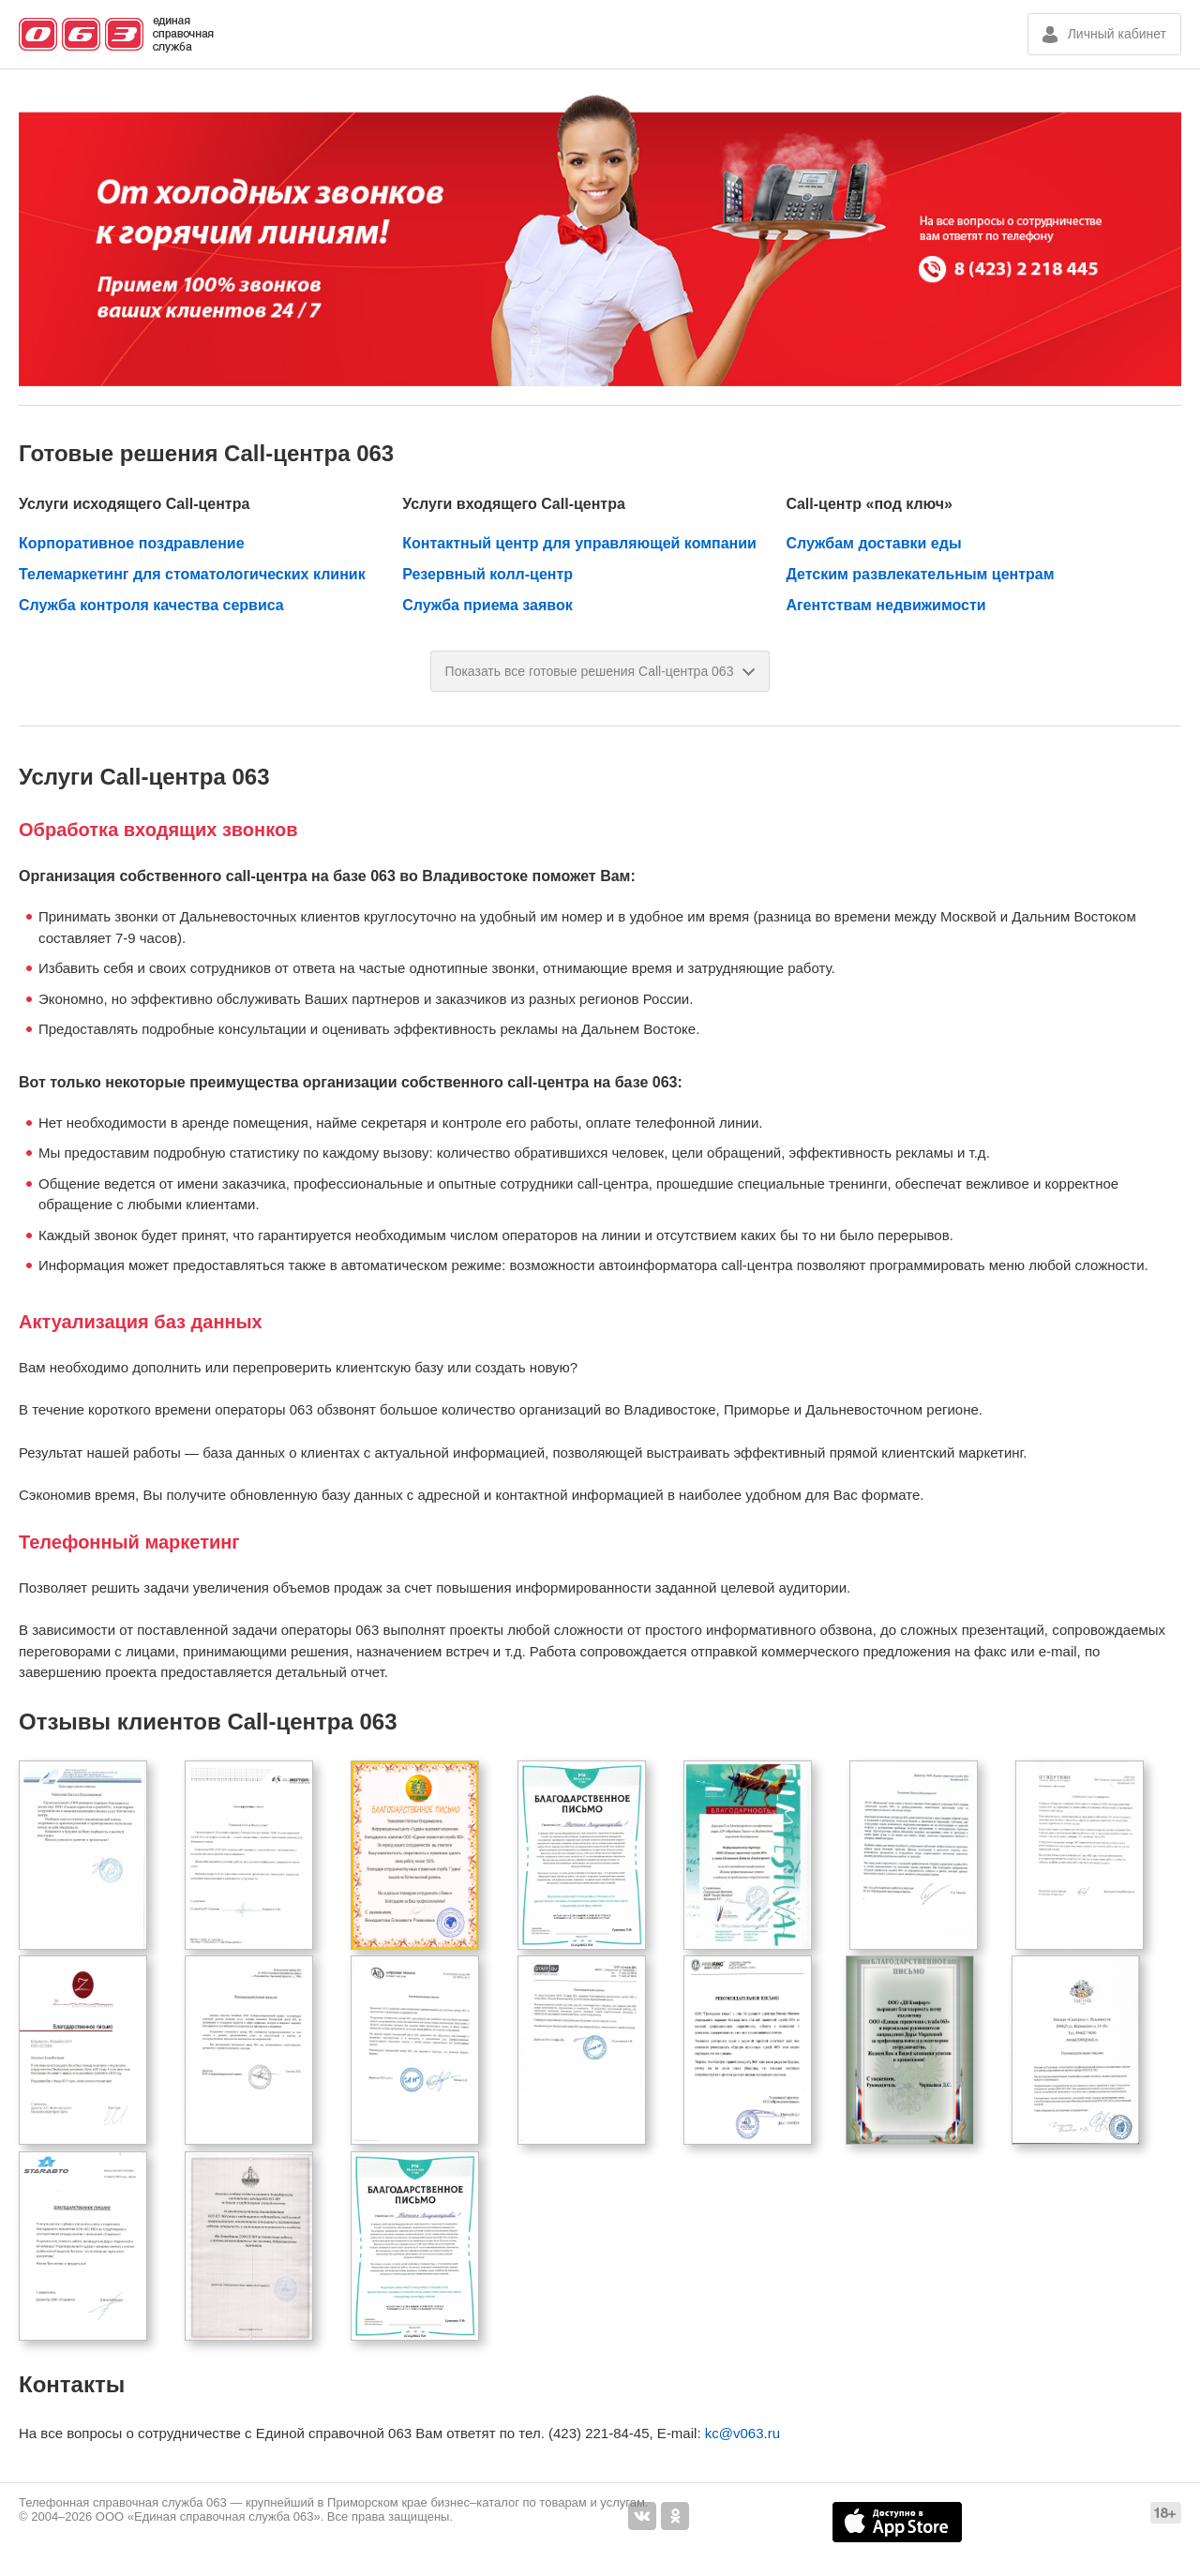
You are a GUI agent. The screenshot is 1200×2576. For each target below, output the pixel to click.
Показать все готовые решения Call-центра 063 (600, 671)
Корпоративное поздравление (132, 543)
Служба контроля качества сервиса (151, 605)
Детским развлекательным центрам (920, 574)
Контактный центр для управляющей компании (579, 543)
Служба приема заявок (487, 605)
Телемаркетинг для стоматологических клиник (192, 574)
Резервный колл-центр (487, 574)
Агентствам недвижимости (885, 605)
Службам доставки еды (873, 543)
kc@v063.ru (742, 2433)
